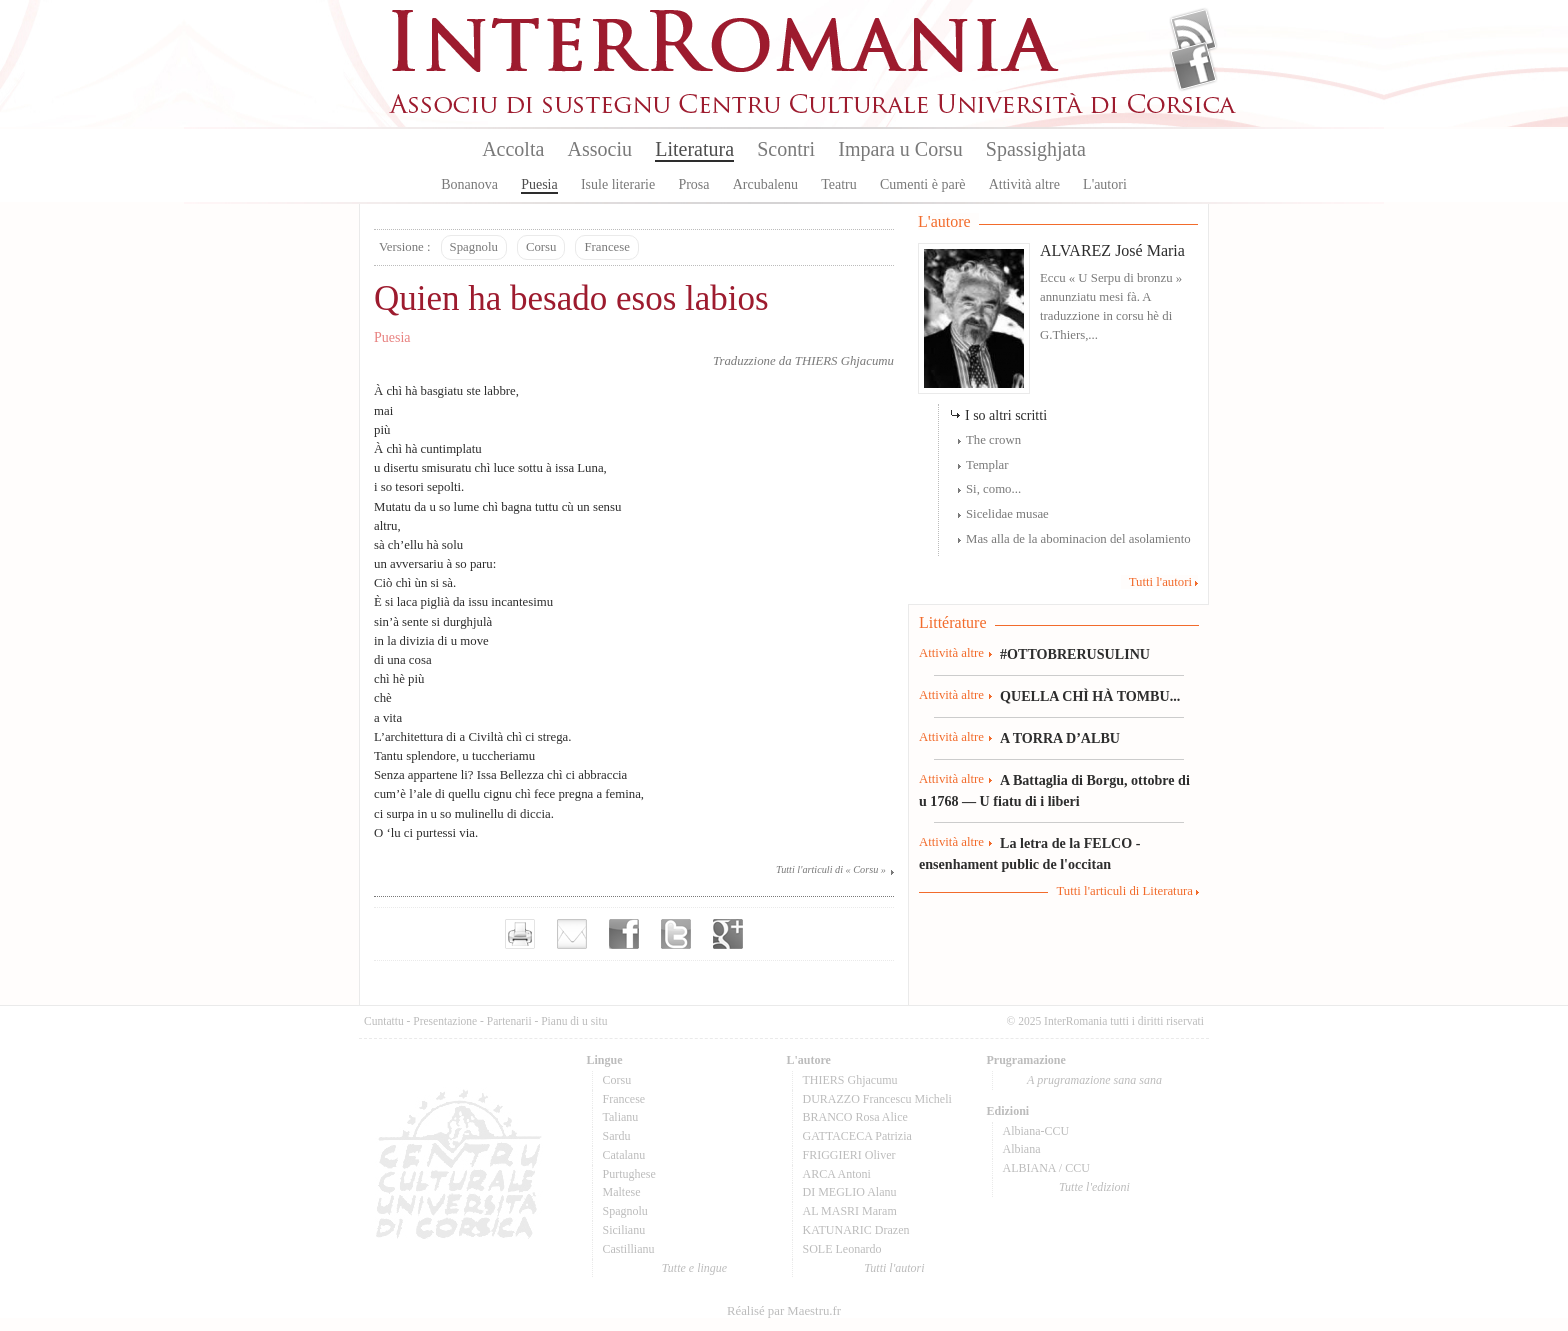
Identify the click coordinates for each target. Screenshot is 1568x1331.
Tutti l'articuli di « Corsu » (831, 869)
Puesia (539, 184)
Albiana (1022, 1149)
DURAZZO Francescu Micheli (877, 1099)
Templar (987, 465)
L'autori (1105, 184)
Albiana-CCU (1036, 1131)
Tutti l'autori (1160, 582)
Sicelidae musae (1007, 514)
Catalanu (624, 1155)
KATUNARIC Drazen (856, 1230)
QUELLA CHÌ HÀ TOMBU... (1090, 696)
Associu (600, 149)
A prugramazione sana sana (1094, 1080)
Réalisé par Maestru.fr (784, 1311)
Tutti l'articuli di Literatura (1124, 891)
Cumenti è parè (923, 184)
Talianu (621, 1117)
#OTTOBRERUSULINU (1075, 654)
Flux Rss (1193, 33)
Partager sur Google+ (728, 934)
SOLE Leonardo (842, 1249)
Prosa (693, 184)
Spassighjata (1036, 149)
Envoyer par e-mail (572, 934)
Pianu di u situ (574, 1021)
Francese (606, 247)
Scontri (786, 149)
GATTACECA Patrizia (857, 1136)
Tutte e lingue (694, 1268)
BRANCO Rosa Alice (855, 1117)
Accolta (513, 149)
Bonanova (469, 184)
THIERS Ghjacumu (844, 361)
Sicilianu (624, 1230)
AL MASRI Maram (850, 1211)
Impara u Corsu (900, 149)
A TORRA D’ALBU (1060, 738)
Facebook (1193, 66)
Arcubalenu (765, 184)
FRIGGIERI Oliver (849, 1155)
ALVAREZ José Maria (1112, 250)
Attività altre (1024, 184)
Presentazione (445, 1021)
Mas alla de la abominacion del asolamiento (1078, 539)
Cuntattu (384, 1021)
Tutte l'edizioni (1094, 1187)
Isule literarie (618, 184)
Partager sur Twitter (676, 934)
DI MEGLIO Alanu (850, 1192)
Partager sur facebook (624, 934)
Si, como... (993, 489)
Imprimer (520, 934)
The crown (993, 440)
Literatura (694, 149)
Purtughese (629, 1174)
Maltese (622, 1192)
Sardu (617, 1136)
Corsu (541, 247)
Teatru (839, 184)
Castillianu (629, 1249)
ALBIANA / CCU (1046, 1168)
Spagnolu (474, 247)
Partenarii (509, 1021)
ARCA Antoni (837, 1174)
